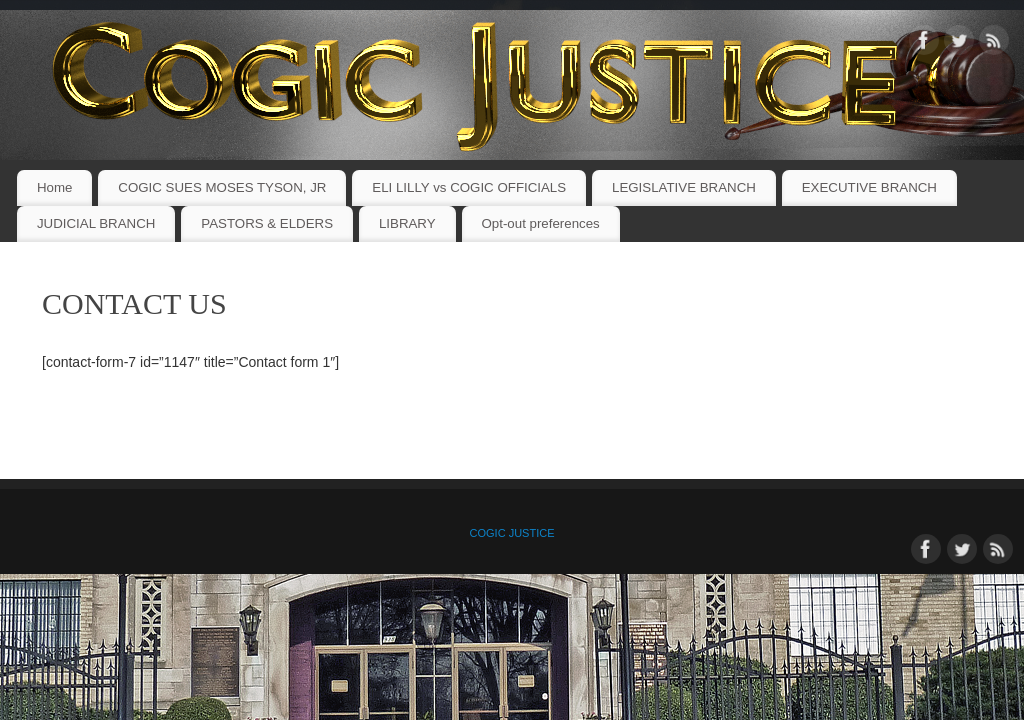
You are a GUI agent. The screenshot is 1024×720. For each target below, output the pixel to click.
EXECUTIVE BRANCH (869, 187)
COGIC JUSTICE (512, 533)
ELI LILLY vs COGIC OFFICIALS (469, 187)
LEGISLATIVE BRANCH (684, 187)
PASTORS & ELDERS (267, 223)
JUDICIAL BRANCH (96, 223)
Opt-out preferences (540, 223)
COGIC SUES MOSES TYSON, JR (222, 187)
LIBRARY (407, 223)
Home (54, 187)
